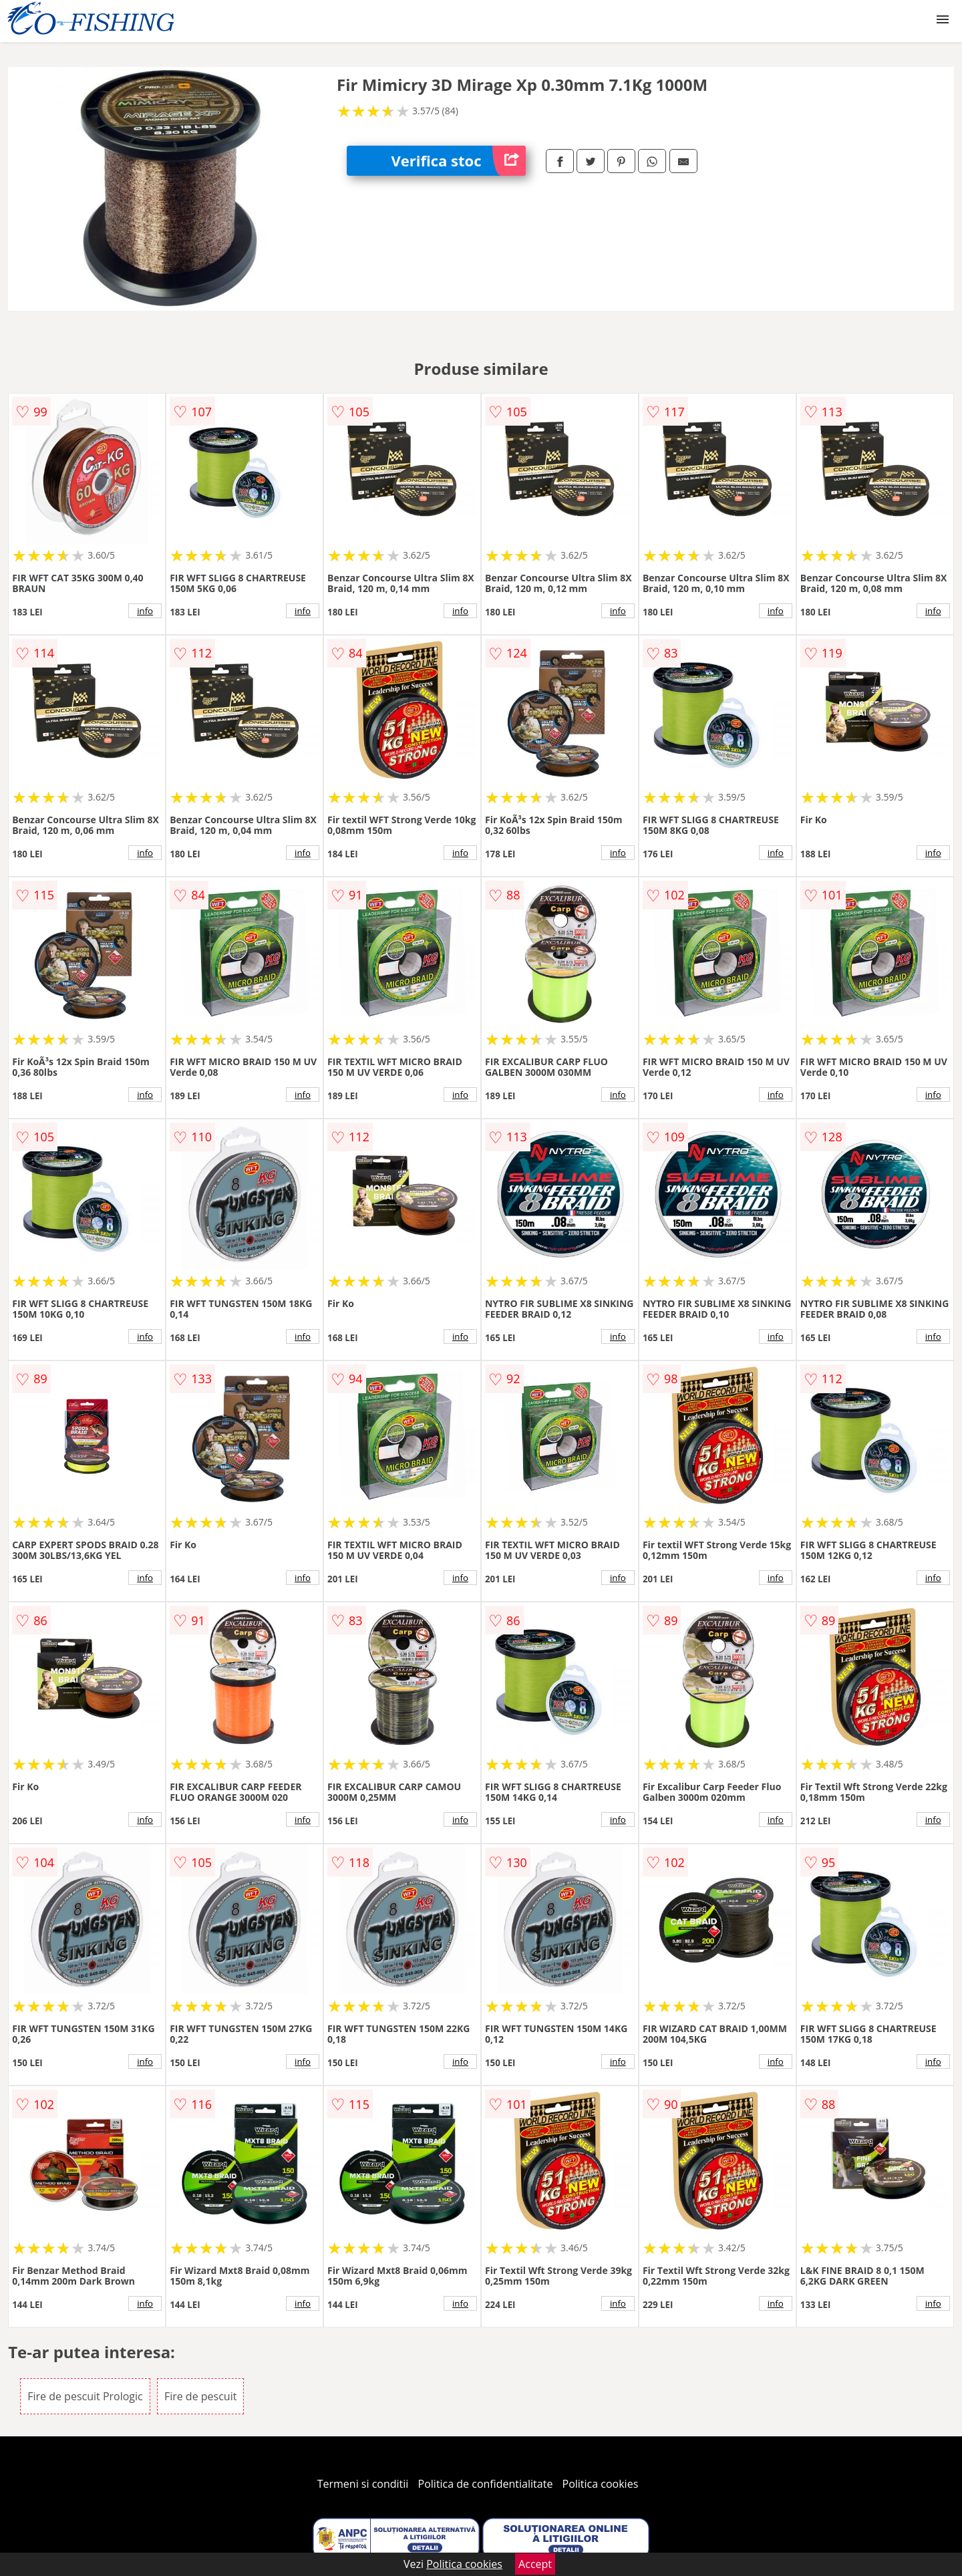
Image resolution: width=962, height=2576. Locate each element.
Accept (535, 2564)
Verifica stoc (458, 161)
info (145, 611)
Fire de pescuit (200, 2396)
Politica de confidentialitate (485, 2483)
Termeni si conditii (363, 2483)
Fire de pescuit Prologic (85, 2396)
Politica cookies (601, 2483)
